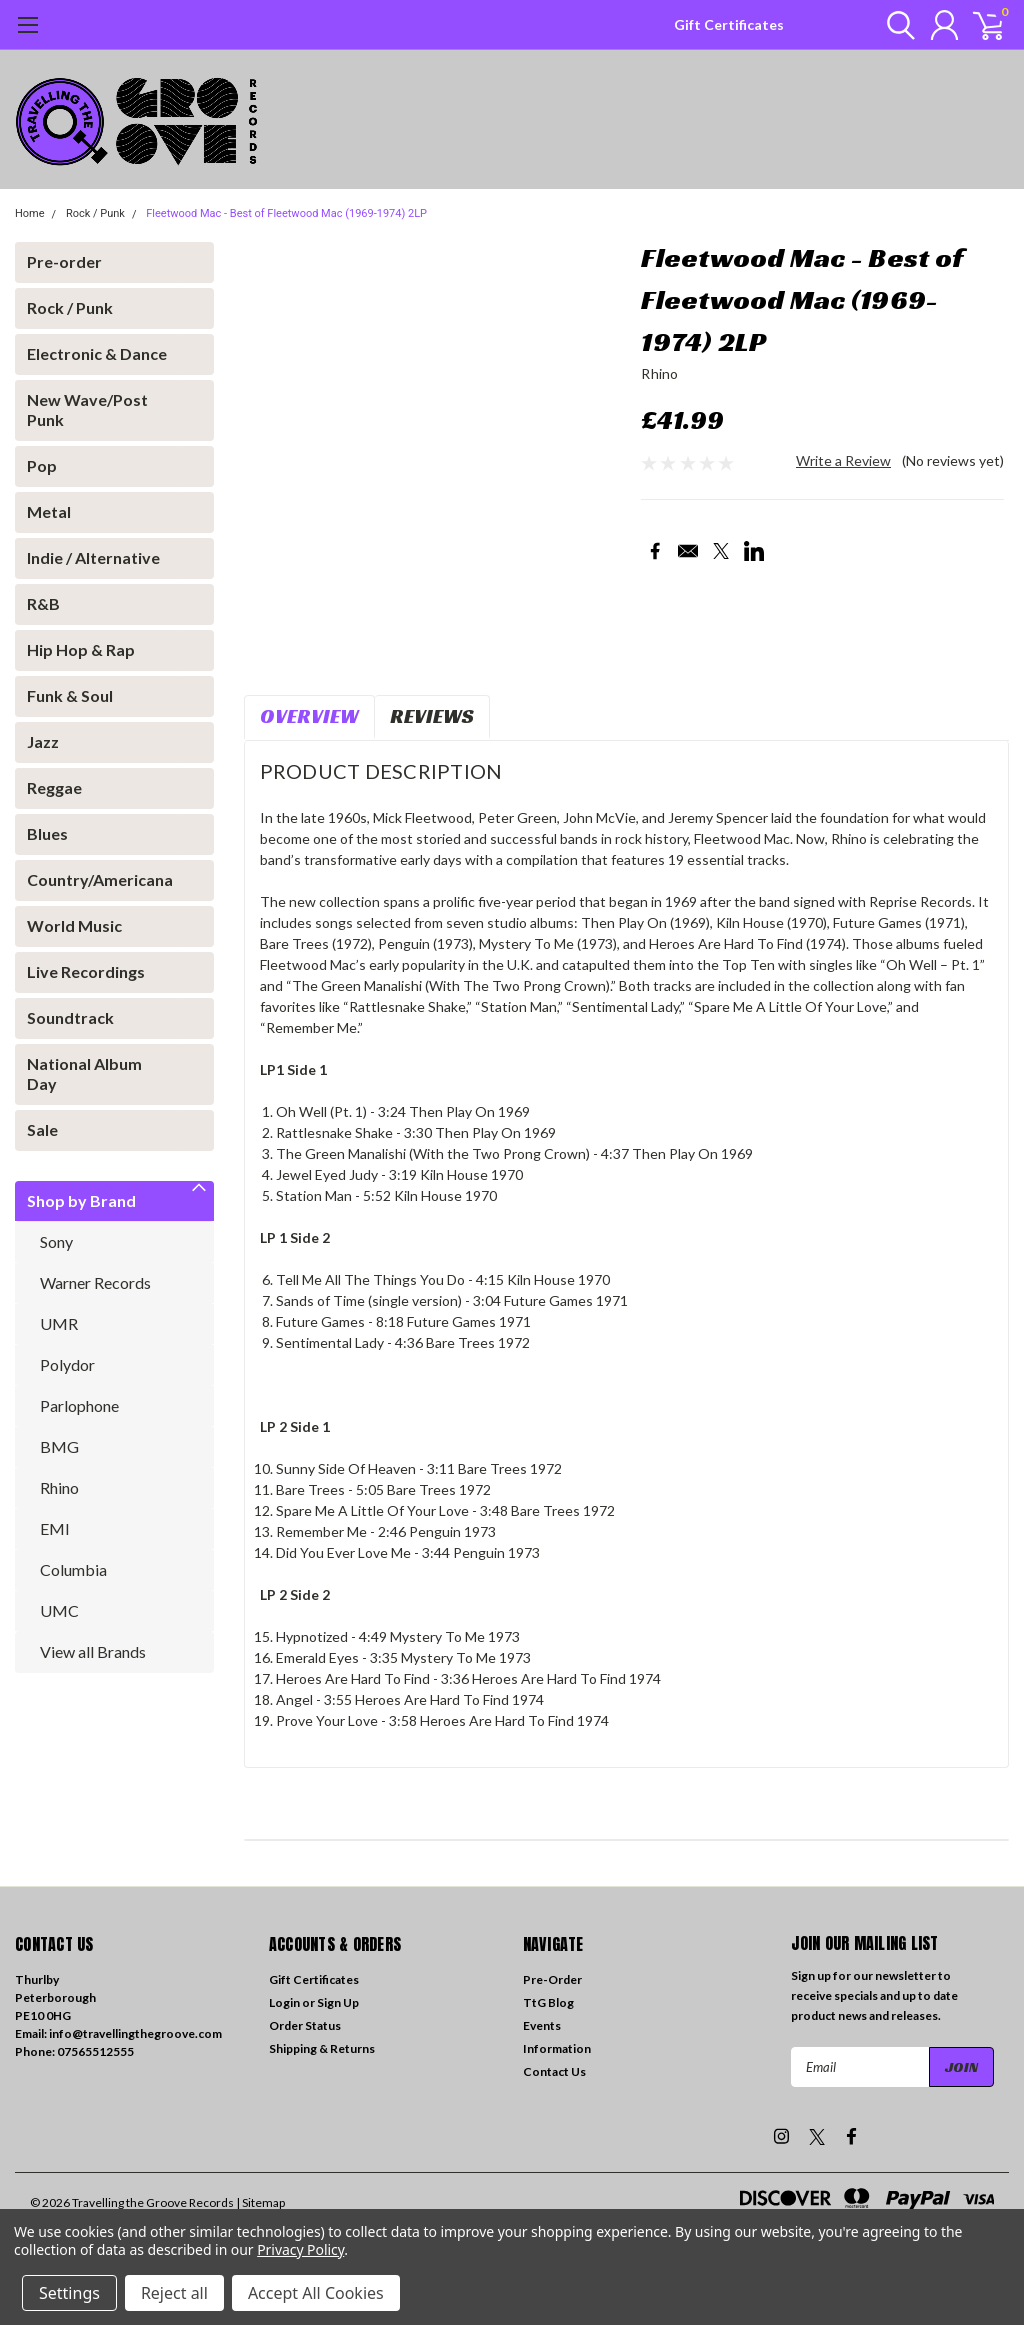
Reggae (54, 787)
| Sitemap (260, 2202)
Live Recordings (86, 971)
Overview (309, 716)
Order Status (305, 2025)
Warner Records (95, 1282)
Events (542, 2025)
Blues (47, 833)
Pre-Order (552, 1979)
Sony (56, 1241)
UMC (59, 1610)
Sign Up (338, 2002)
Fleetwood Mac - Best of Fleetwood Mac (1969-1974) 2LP (286, 213)
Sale (42, 1129)
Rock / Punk (95, 213)
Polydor (67, 1364)
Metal (49, 511)
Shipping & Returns (322, 2048)
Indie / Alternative (93, 557)
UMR (59, 1323)
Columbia (73, 1569)
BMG (59, 1446)
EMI (55, 1528)
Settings (69, 2293)
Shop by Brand (81, 1200)
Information (557, 2048)
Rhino (59, 1487)
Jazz (43, 741)
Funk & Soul (70, 695)
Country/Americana (100, 879)
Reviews (432, 716)
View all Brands (93, 1651)
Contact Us (554, 2071)
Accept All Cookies (316, 2293)
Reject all (174, 2293)
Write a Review (843, 460)
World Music (74, 925)
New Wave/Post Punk (87, 409)
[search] (891, 25)
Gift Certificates (729, 24)
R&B (43, 603)
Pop (42, 465)
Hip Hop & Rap (81, 649)
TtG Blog (548, 2002)
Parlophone (79, 1405)
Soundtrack (70, 1017)
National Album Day (84, 1073)
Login (284, 2002)
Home (30, 213)
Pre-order (64, 261)
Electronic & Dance (97, 353)
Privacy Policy (300, 2249)
